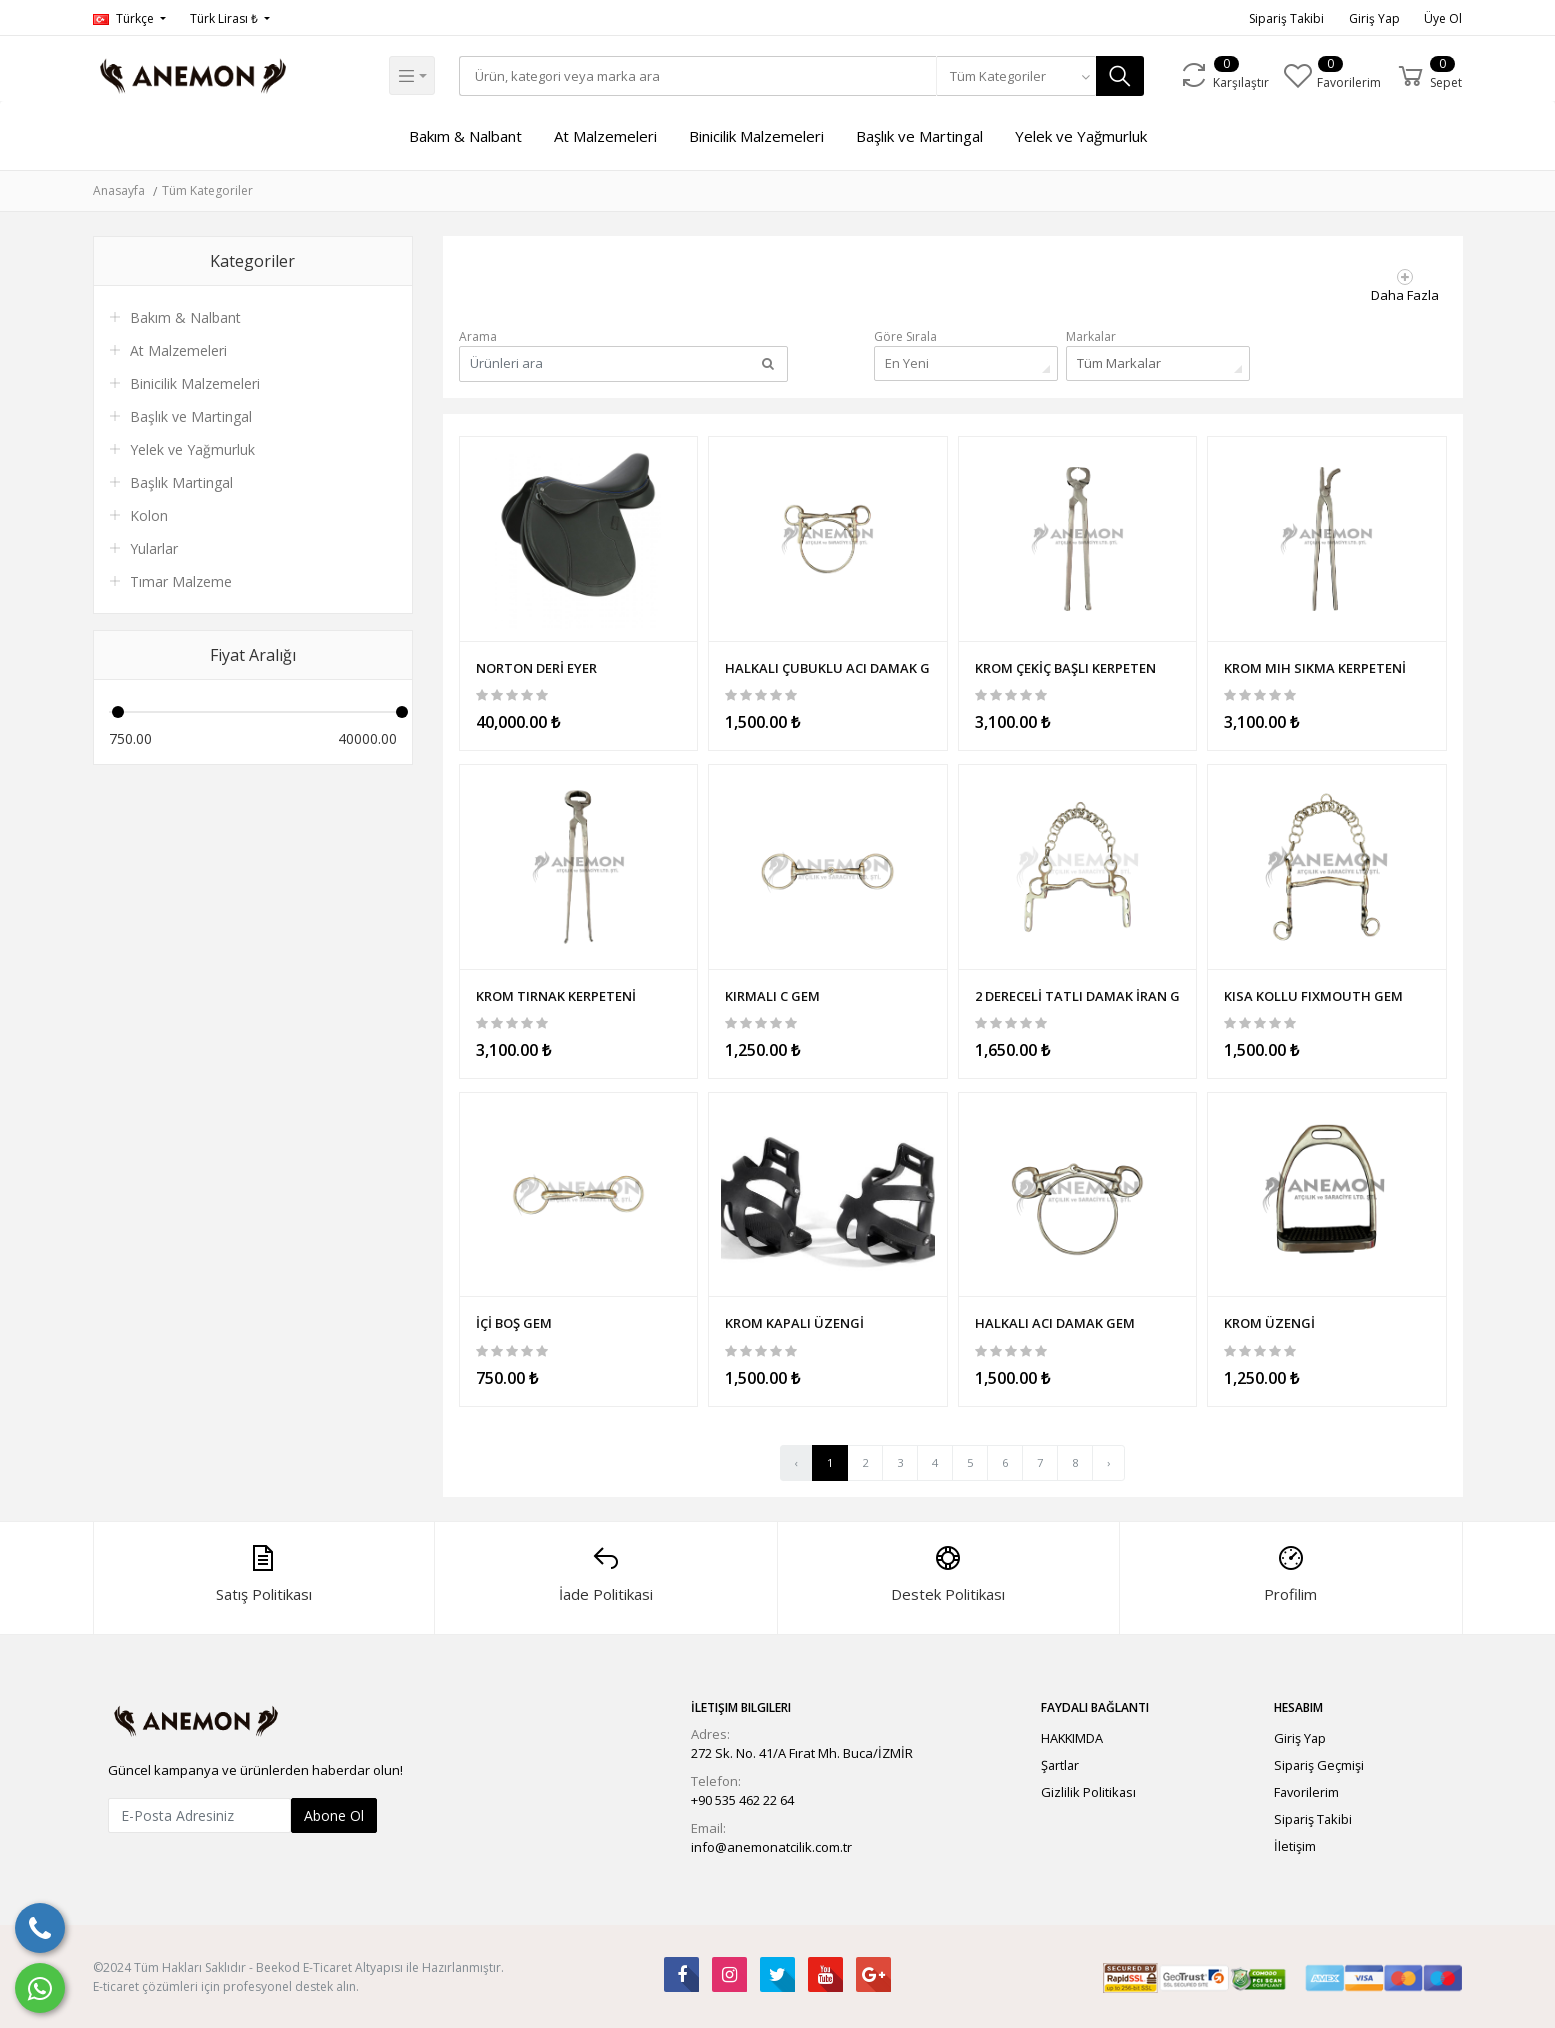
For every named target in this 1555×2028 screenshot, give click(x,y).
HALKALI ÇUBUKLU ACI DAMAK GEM (828, 666)
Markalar (1091, 336)
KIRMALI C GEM (772, 993)
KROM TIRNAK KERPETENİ (556, 993)
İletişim (1295, 1845)
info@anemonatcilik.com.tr (771, 1846)
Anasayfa (119, 190)
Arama (478, 336)
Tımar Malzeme (181, 581)
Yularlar (154, 548)
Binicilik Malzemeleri (195, 383)
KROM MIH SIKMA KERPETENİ (1315, 666)
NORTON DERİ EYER (536, 666)
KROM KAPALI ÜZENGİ (794, 1320)
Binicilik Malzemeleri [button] (756, 136)
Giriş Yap (1374, 18)
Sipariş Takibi (1286, 18)
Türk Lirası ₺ (225, 18)
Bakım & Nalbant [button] (465, 136)
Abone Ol (334, 1813)
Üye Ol (1443, 18)
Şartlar (1060, 1763)
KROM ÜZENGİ (1269, 1320)
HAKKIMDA (1072, 1736)
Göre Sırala (905, 336)
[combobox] (1018, 76)
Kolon (149, 515)
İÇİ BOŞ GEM (514, 1320)
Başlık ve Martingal (919, 136)
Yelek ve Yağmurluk (1081, 136)
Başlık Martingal (181, 482)
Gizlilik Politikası (1088, 1790)
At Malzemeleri (178, 350)
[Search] (698, 76)
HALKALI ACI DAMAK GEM (1055, 1320)
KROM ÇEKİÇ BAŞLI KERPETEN (1065, 666)
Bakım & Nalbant (185, 317)
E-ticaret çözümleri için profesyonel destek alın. (226, 1984)
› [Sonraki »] (1108, 1461)
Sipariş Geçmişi (1319, 1763)
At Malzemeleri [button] (605, 136)
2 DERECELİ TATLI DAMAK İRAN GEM (1078, 993)
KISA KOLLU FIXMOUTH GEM (1313, 993)
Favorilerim (1306, 1790)
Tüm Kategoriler (207, 190)
